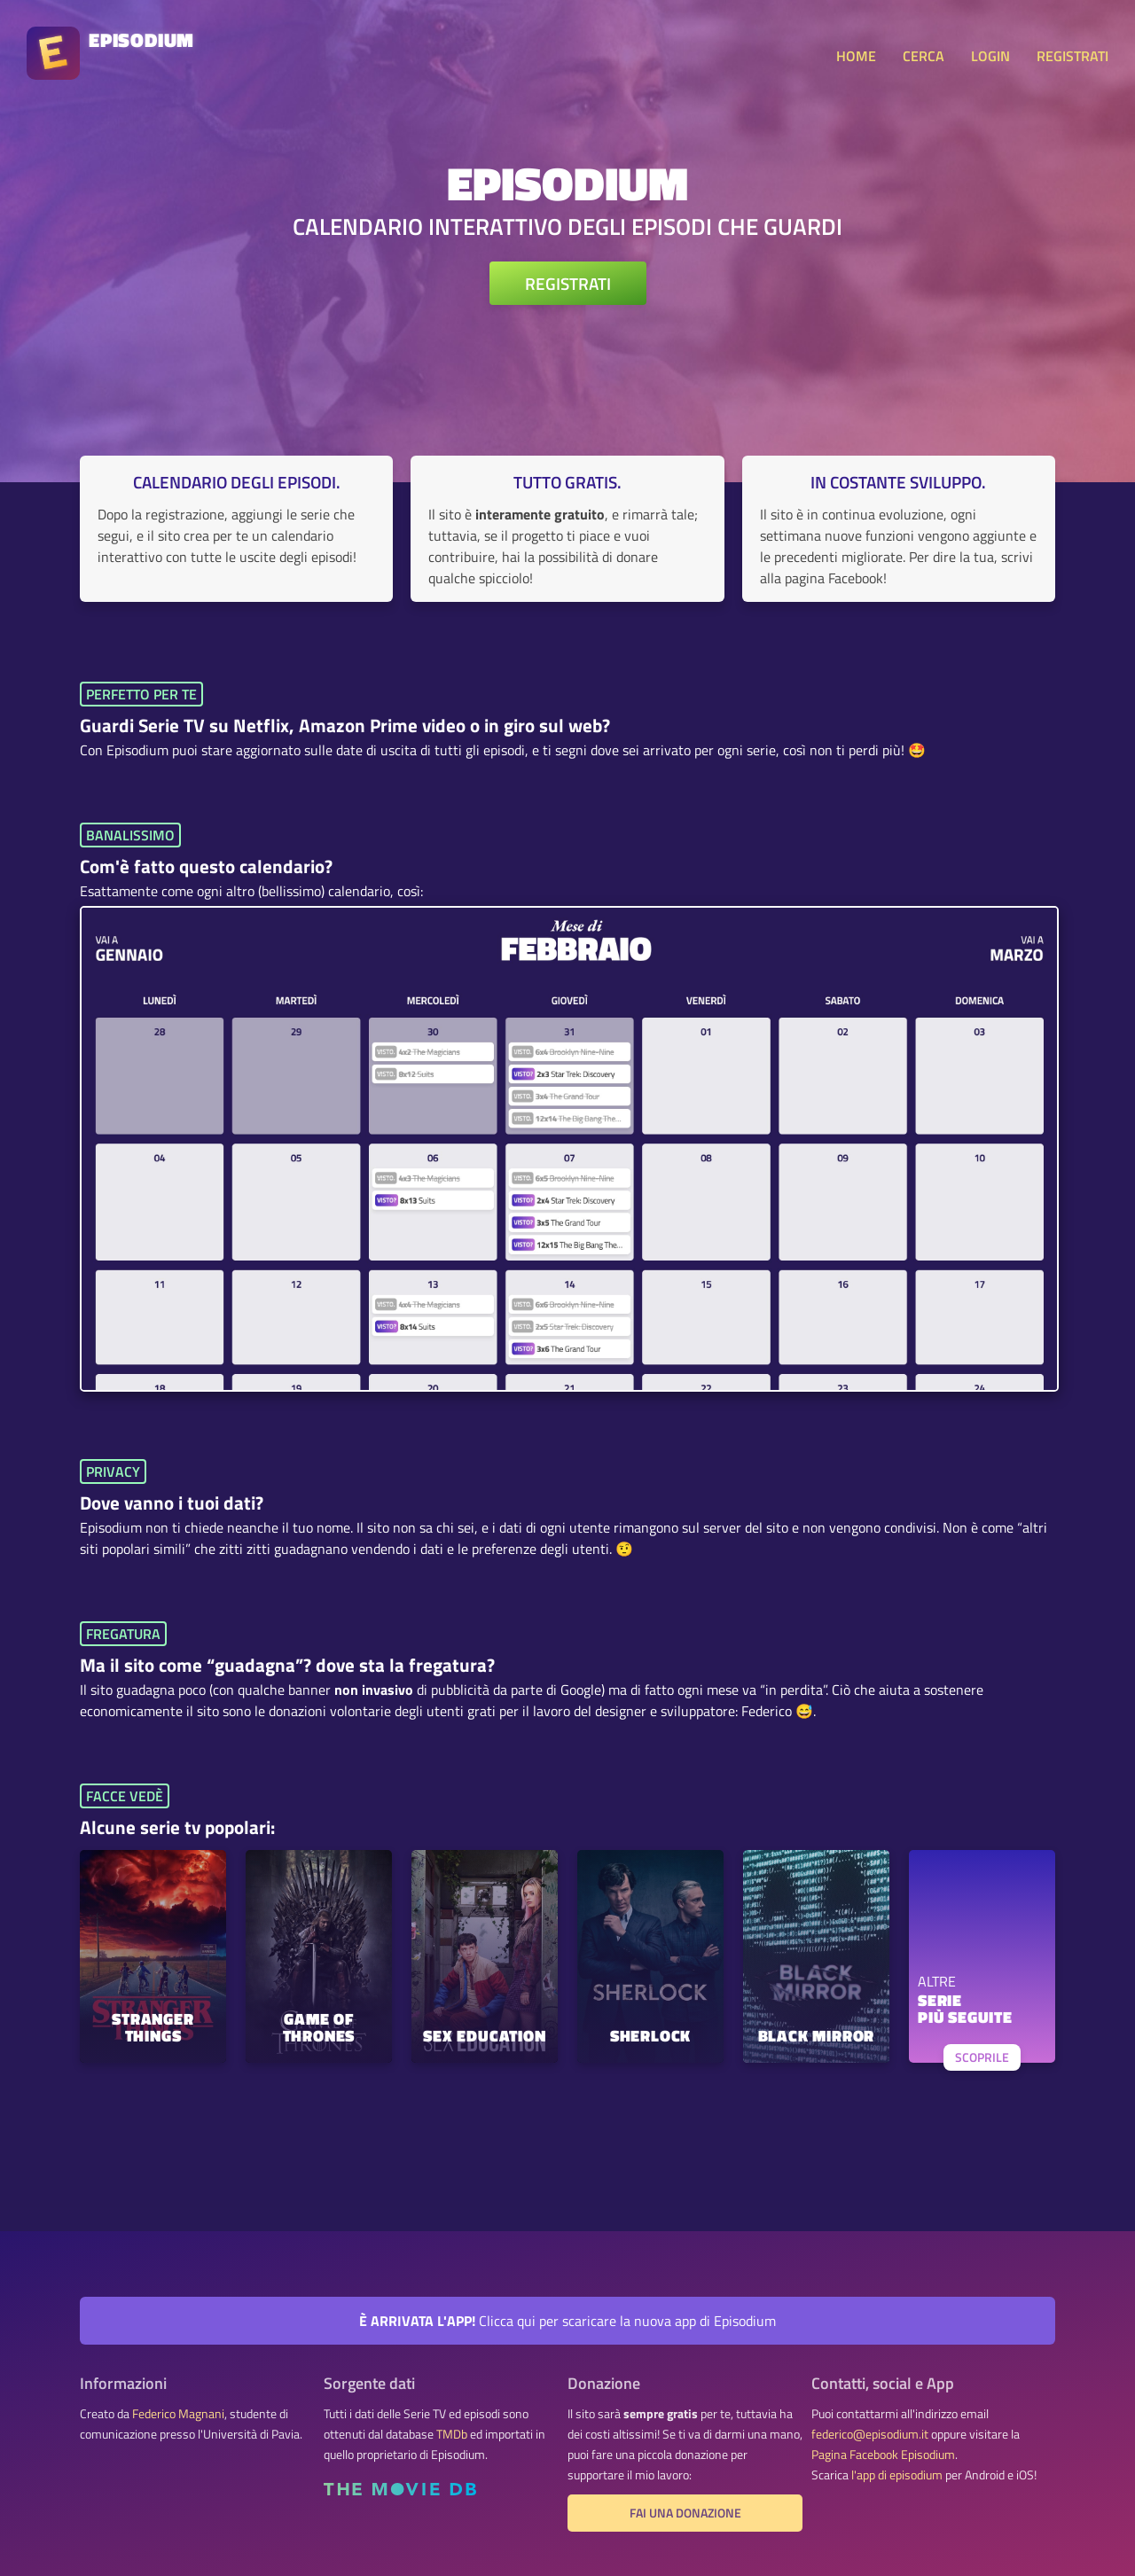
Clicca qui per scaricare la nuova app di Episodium (567, 2320)
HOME (856, 55)
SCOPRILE (982, 2057)
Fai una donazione (685, 2513)
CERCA (923, 55)
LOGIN (990, 55)
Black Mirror (816, 2037)
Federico (766, 1710)
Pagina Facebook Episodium (883, 2454)
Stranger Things (152, 2029)
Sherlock (650, 2037)
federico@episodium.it (869, 2434)
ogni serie (746, 750)
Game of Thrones (319, 2029)
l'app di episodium (897, 2475)
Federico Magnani (178, 2414)
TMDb (451, 2434)
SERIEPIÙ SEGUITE (965, 2010)
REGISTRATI (1072, 55)
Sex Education (484, 2037)
